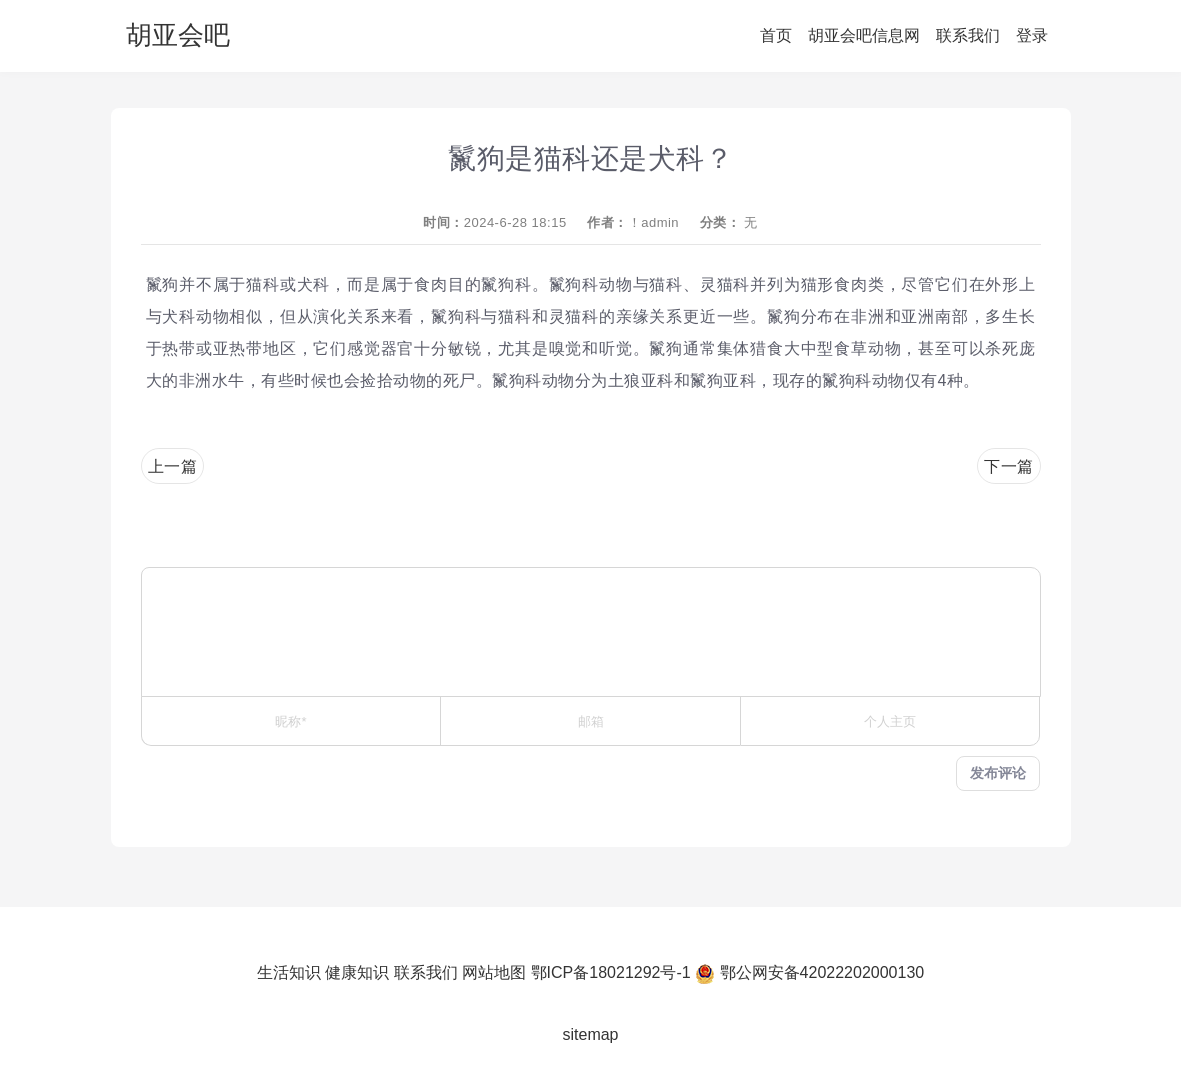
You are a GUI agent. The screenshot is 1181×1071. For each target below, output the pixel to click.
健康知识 (357, 972)
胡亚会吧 (178, 35)
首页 (776, 35)
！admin (653, 222)
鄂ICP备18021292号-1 (611, 972)
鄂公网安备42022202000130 (822, 972)
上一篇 (173, 466)
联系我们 (968, 35)
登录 (1032, 35)
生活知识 (289, 972)
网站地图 (494, 972)
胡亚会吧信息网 (864, 35)
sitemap (590, 1034)
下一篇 (1009, 466)
